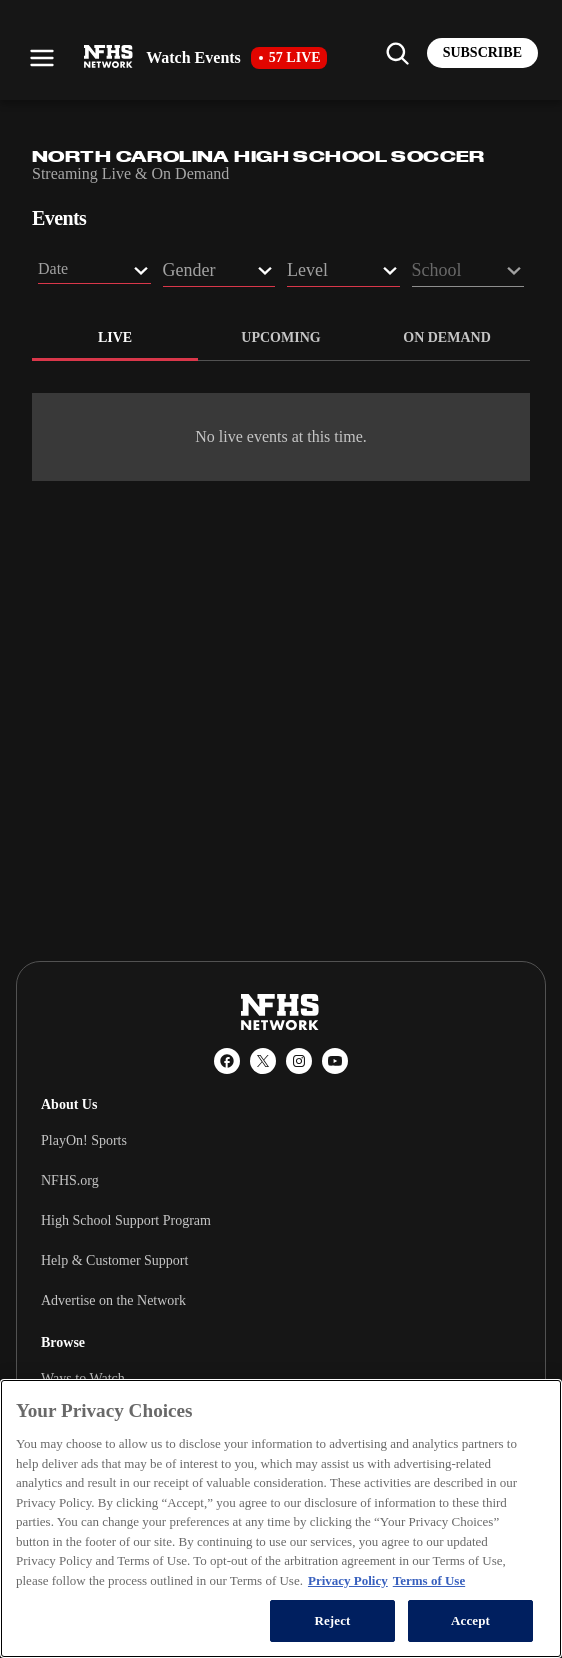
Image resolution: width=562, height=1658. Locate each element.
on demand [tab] (447, 337)
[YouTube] (335, 1061)
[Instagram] (299, 1061)
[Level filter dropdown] (343, 273)
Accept (470, 1620)
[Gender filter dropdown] (219, 273)
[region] (281, 1518)
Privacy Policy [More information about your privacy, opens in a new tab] (348, 1580)
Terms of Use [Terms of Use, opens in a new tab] (429, 1580)
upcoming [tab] (280, 337)
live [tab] (115, 337)
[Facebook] (227, 1061)
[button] (94, 272)
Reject (332, 1620)
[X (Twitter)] (263, 1061)
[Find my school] (397, 53)
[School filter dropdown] (468, 273)
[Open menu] (42, 58)
